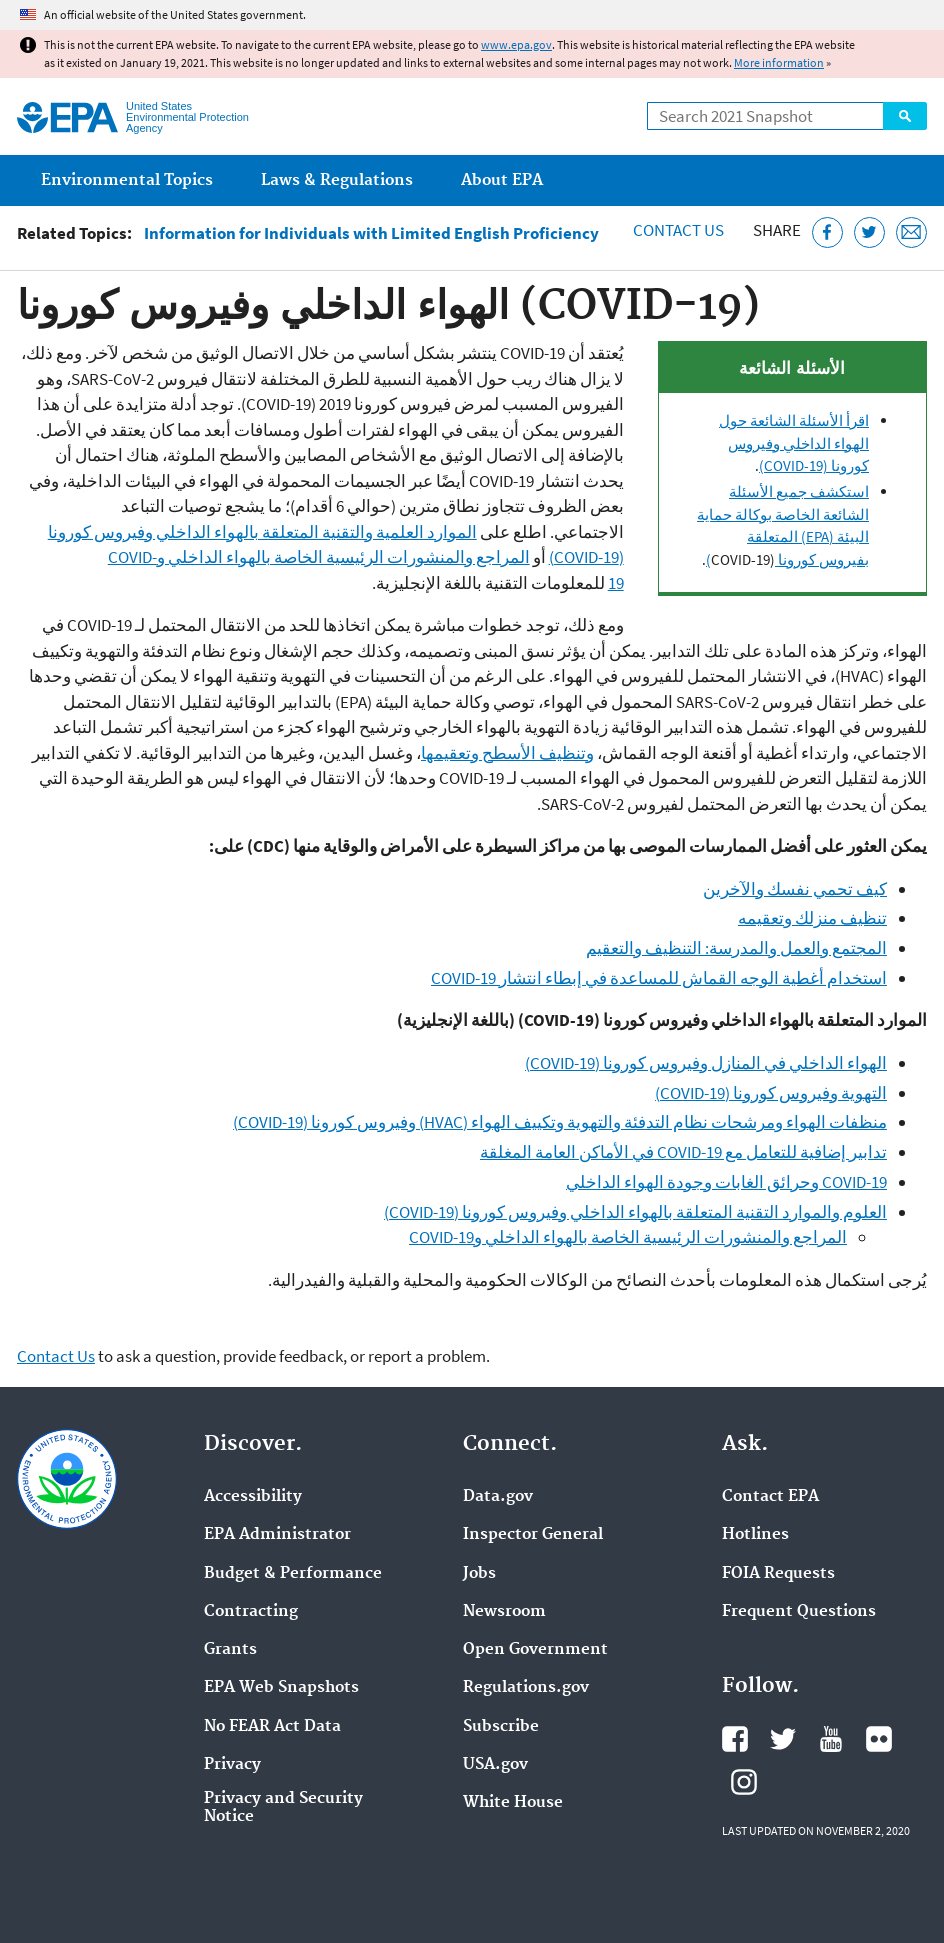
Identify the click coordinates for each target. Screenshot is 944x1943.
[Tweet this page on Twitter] (869, 232)
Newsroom (504, 1612)
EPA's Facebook (735, 1739)
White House (513, 1803)
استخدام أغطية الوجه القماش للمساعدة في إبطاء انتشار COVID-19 (659, 978)
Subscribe (501, 1727)
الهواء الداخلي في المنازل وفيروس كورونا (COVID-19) (706, 1063)
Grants (230, 1650)
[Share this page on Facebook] (827, 232)
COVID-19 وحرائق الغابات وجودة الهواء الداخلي (726, 1182)
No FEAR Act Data (272, 1727)
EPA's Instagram (744, 1782)
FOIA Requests (778, 1574)
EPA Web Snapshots (281, 1688)
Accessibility (253, 1497)
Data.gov (498, 1497)
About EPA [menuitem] (502, 180)
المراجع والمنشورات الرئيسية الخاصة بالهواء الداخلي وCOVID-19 (628, 1237)
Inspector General (533, 1535)
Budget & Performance (293, 1574)
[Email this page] (911, 232)
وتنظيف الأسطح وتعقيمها (507, 753)
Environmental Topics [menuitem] (127, 180)
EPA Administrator (277, 1535)
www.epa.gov (516, 44)
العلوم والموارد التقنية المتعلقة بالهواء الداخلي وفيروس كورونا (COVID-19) (635, 1212)
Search (905, 116)
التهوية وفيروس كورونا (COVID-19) (771, 1093)
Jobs (479, 1574)
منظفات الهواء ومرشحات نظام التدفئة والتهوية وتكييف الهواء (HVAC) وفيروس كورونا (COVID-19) (560, 1122)
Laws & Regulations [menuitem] (337, 180)
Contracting (251, 1612)
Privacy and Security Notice (283, 1808)
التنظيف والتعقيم (645, 948)
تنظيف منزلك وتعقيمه (812, 918)
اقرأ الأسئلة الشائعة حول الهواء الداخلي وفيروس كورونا (794, 443)
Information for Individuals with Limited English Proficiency (371, 233)
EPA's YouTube (831, 1739)
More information (779, 62)
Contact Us (678, 230)
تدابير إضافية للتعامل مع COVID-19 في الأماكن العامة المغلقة (683, 1152)
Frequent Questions (799, 1612)
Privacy (232, 1765)
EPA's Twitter (783, 1739)
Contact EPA (770, 1497)
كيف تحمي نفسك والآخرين (795, 889)
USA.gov (495, 1765)
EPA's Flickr (879, 1739)
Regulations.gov (526, 1688)
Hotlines (755, 1535)
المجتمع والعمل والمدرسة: (796, 948)
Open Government (535, 1650)
